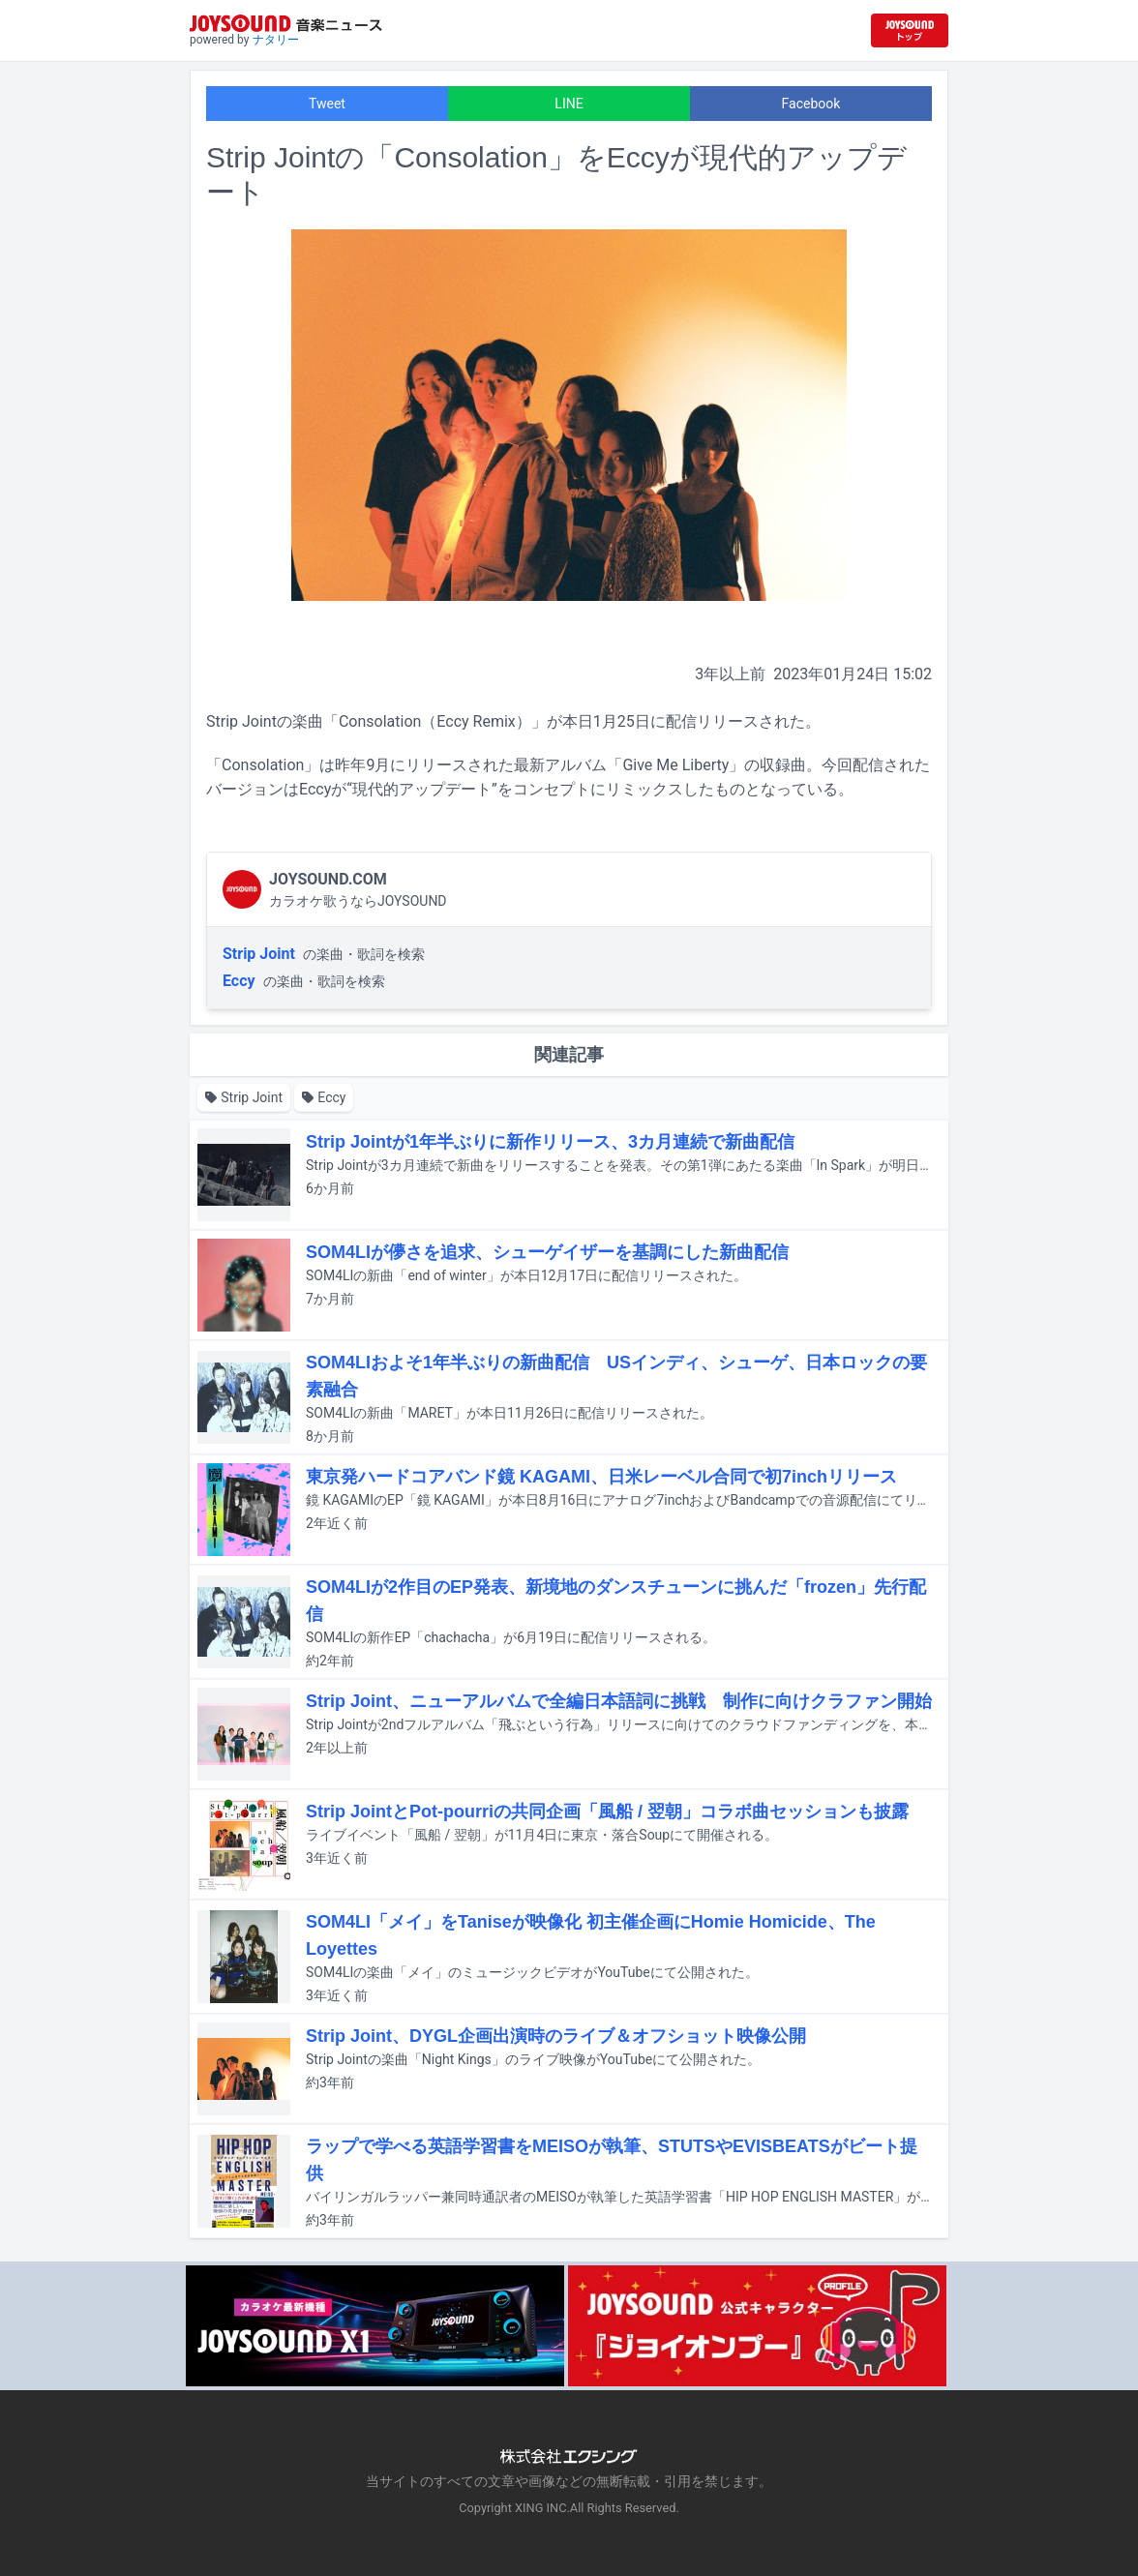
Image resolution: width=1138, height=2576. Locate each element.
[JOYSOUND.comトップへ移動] (909, 30)
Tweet (327, 103)
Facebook (811, 103)
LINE (568, 103)
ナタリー (276, 39)
